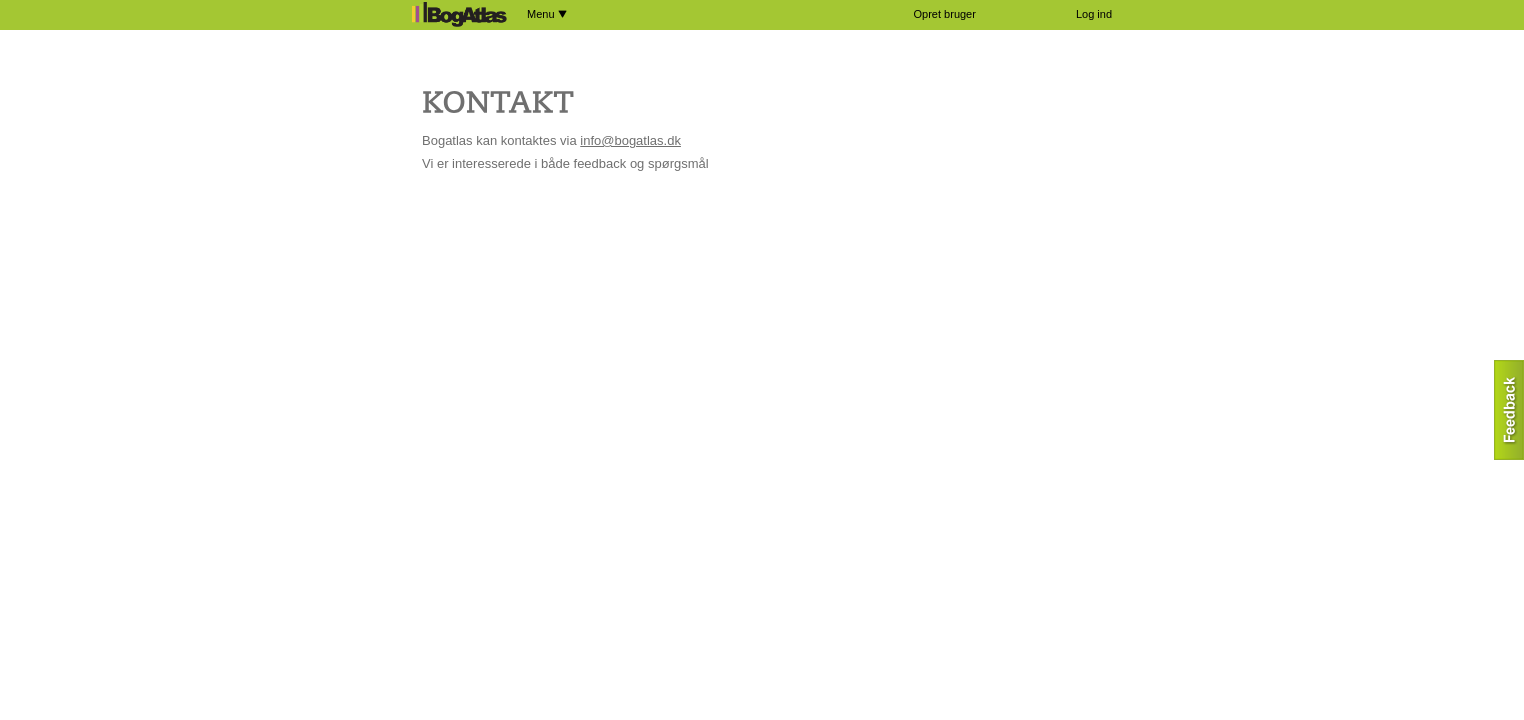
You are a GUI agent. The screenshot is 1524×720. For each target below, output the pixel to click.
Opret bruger (945, 14)
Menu (547, 14)
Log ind (1094, 14)
